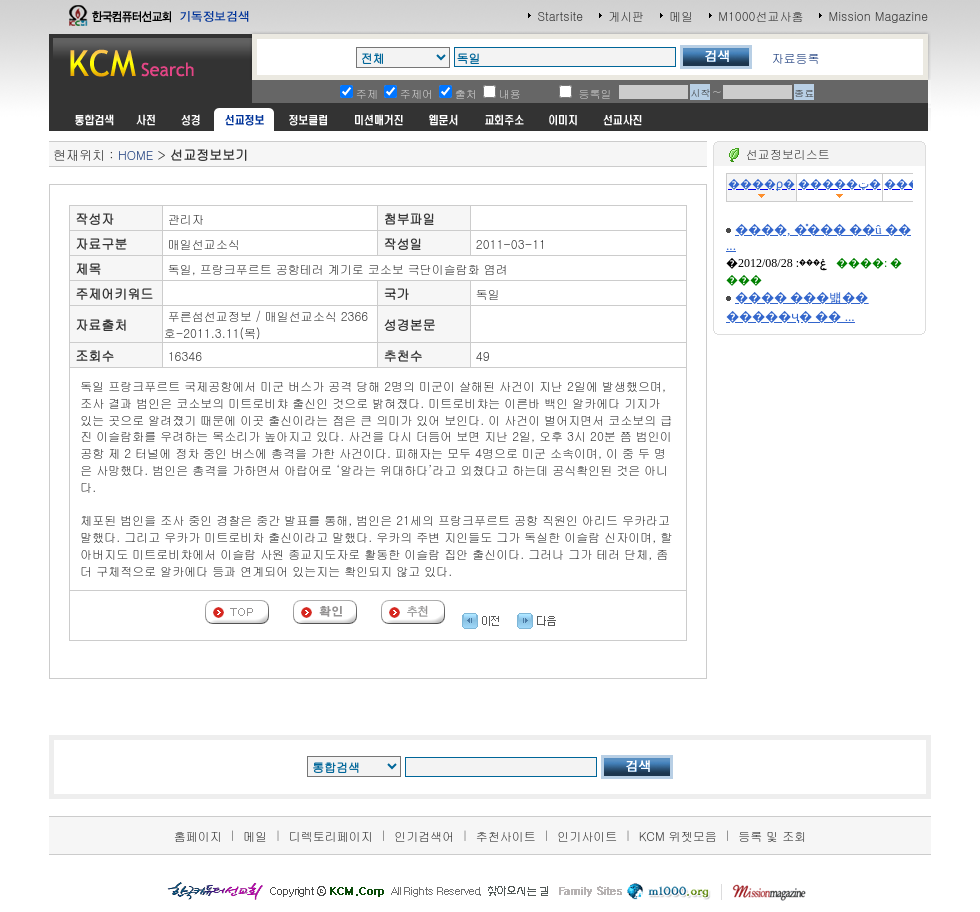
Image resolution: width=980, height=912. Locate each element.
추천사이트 (506, 835)
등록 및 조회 (772, 835)
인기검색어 (424, 835)
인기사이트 (587, 835)
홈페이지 (198, 835)
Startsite (560, 15)
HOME (135, 154)
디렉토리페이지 (331, 835)
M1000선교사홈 (760, 15)
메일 (681, 15)
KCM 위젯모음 (678, 835)
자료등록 (795, 57)
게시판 (626, 15)
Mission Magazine (878, 15)
